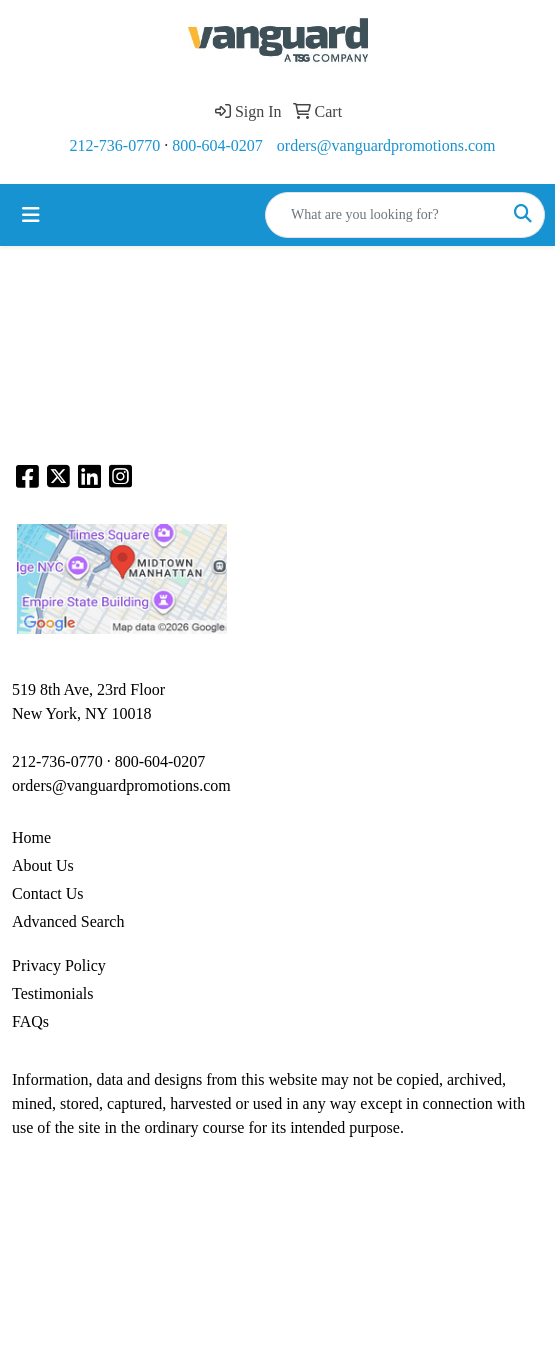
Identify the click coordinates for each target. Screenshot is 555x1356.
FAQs (30, 1021)
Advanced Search (68, 921)
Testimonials (53, 993)
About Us (43, 865)
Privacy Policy (59, 965)
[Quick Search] (384, 215)
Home (31, 837)
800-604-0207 (217, 145)
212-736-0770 (115, 145)
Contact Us (48, 893)
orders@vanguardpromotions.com (386, 145)
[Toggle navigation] (31, 215)
